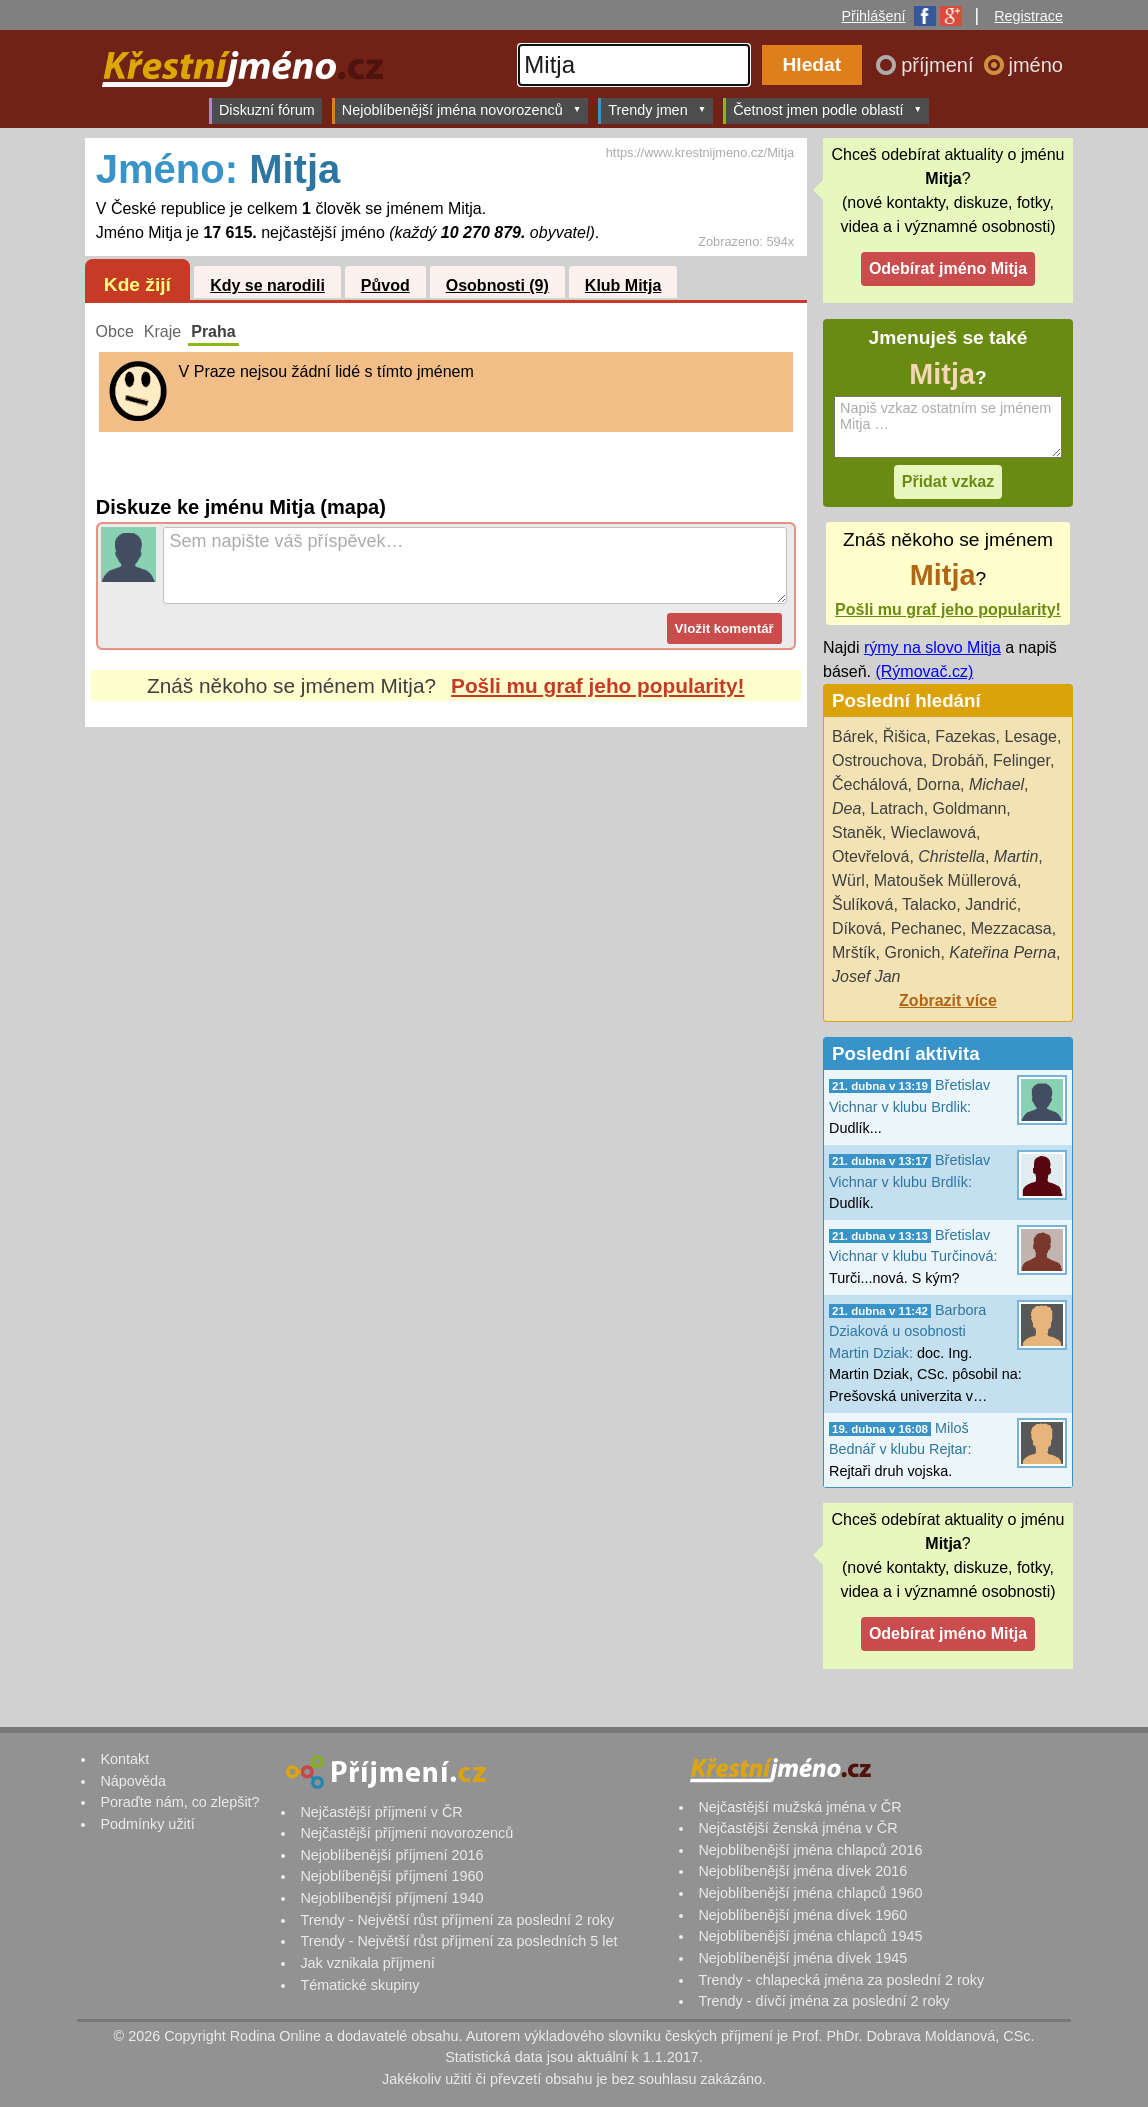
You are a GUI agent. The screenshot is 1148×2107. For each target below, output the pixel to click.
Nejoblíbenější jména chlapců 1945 (810, 1936)
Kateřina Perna (1002, 952)
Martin (1016, 856)
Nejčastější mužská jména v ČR (799, 1807)
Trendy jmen (657, 109)
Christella (951, 856)
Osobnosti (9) (497, 285)
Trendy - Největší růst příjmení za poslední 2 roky (457, 1920)
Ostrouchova (877, 760)
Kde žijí (137, 284)
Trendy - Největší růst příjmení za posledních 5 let (458, 1941)
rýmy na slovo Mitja (932, 647)
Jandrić (991, 904)
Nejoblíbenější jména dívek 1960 (802, 1915)
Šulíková (862, 904)
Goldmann (970, 808)
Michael (996, 784)
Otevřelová (870, 856)
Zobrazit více (948, 1000)
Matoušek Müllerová (945, 880)
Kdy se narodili (267, 285)
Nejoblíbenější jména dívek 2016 (802, 1871)
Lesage (1031, 736)
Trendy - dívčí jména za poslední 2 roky (823, 2001)
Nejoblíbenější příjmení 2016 (391, 1855)
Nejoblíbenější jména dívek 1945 (802, 1958)
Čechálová (870, 784)
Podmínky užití (147, 1824)
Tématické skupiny (359, 1985)
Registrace (1028, 16)
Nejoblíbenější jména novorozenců (461, 109)
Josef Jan (866, 976)
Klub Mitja (623, 285)
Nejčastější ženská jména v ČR (797, 1828)
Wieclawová (933, 832)
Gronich (912, 952)
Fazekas (965, 736)
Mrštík (854, 952)
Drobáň (958, 760)
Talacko (929, 904)
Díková (857, 928)
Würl (848, 880)
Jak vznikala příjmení (367, 1963)
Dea (846, 808)
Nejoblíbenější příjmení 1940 (391, 1898)
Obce (115, 331)
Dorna (939, 784)
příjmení (940, 65)
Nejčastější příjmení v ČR (381, 1812)
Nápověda (133, 1781)
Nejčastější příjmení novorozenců (406, 1833)
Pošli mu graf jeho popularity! (598, 685)
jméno (1036, 65)
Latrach (896, 808)
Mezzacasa (1011, 928)
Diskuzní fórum (267, 110)
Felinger (1021, 760)
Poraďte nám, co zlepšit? (179, 1802)
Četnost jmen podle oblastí (827, 109)
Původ (385, 285)
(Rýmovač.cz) (924, 671)
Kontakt (124, 1759)
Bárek (853, 736)
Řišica (905, 736)
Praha (213, 331)
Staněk (857, 832)
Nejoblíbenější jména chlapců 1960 (810, 1893)
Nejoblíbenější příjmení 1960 (391, 1876)
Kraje (162, 331)
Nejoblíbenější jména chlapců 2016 (810, 1850)
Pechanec (926, 928)
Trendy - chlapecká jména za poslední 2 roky (841, 1980)
